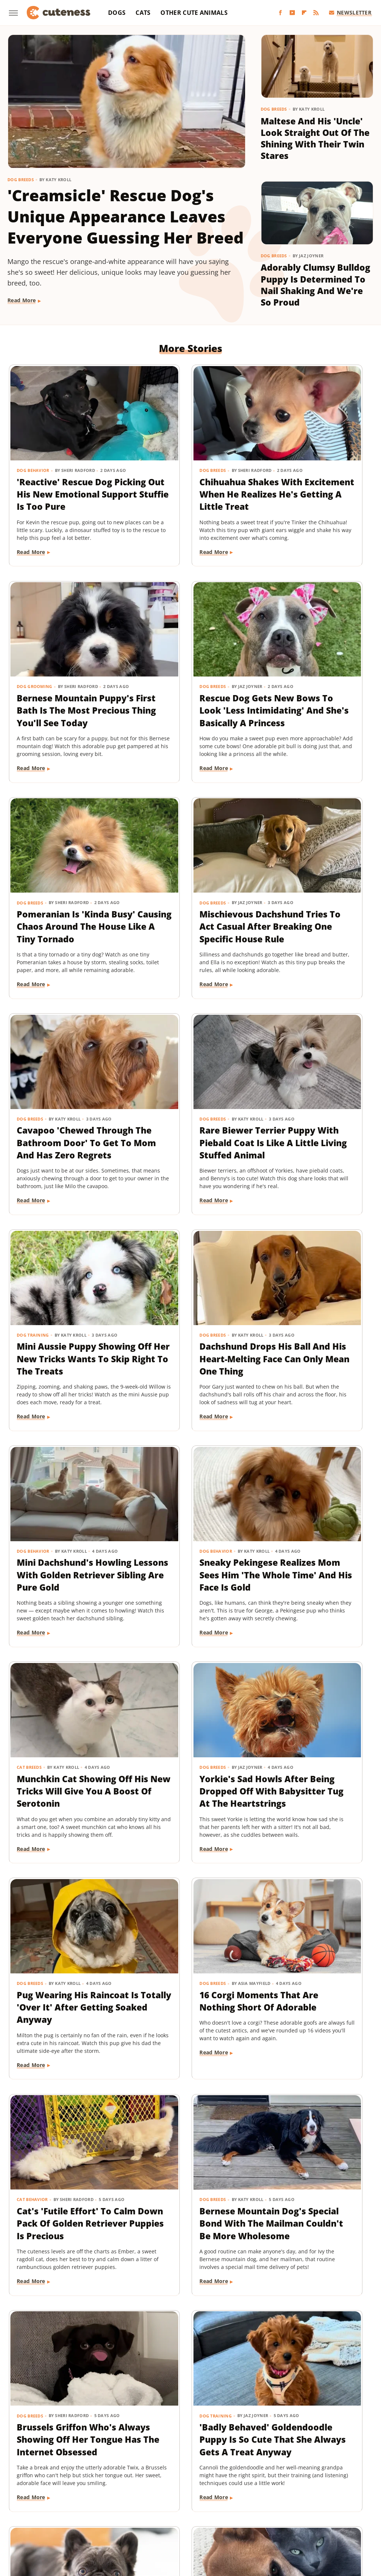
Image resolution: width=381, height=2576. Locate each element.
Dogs (117, 13)
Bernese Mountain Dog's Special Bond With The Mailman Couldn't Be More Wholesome (308, 1583)
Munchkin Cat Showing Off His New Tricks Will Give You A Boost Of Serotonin (64, 1353)
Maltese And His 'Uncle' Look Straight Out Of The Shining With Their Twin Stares (315, 139)
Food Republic (145, 2499)
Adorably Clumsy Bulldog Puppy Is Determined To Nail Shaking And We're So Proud (315, 287)
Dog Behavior (33, 440)
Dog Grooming (285, 440)
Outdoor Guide (231, 2510)
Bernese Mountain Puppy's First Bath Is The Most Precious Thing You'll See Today (311, 476)
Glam (220, 2499)
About (161, 2457)
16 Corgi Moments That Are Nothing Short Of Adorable (56, 1571)
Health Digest (275, 2499)
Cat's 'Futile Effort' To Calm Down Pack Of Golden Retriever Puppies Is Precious (189, 1577)
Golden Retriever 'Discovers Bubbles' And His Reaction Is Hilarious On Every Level (184, 2032)
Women (280, 2520)
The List (192, 2520)
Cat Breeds (29, 1324)
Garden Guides (188, 2499)
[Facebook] (280, 12)
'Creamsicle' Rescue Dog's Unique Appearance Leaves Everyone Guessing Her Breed (125, 216)
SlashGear (62, 2520)
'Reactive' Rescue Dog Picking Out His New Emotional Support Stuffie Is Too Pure (65, 470)
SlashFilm (335, 2510)
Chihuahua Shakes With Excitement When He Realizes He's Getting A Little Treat (186, 476)
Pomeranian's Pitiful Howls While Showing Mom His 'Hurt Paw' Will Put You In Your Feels (314, 2032)
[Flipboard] (304, 12)
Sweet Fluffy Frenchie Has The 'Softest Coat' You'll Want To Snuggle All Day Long (315, 1801)
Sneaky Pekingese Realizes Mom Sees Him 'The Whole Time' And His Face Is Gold (314, 1142)
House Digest (315, 2499)
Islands (43, 2510)
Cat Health (154, 2219)
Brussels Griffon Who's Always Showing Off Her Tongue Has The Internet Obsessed (57, 1808)
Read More (21, 300)
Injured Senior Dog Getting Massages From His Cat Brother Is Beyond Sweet (63, 2025)
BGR (28, 2499)
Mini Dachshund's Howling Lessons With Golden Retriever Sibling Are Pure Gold (190, 1142)
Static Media (151, 2470)
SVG (87, 2520)
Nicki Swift (192, 2510)
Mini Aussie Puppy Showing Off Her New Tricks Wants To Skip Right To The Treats (314, 918)
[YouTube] (292, 12)
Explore (87, 2499)
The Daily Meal (156, 2520)
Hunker (348, 2499)
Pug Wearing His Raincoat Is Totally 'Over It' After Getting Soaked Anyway (315, 1353)
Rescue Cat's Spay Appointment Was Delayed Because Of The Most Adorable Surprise (185, 2255)
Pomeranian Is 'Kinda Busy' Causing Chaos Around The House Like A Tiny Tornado (188, 694)
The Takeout (224, 2520)
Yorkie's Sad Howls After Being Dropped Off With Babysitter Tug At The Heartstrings (187, 1359)
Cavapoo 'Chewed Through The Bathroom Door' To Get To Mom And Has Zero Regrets (62, 924)
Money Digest (154, 2510)
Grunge (242, 2499)
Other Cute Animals (193, 13)
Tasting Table (115, 2520)
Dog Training (283, 888)
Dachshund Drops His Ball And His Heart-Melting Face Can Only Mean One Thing (65, 1142)
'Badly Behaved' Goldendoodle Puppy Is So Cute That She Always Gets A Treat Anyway (187, 1808)
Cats (143, 13)
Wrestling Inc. (313, 2520)
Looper (95, 2510)
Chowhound (55, 2499)
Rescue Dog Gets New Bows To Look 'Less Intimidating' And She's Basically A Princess (64, 700)
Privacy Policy (204, 2457)
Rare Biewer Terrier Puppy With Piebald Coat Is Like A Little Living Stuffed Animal (188, 918)
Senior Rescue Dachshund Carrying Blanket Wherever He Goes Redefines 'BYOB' (64, 2255)
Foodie (111, 2499)
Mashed (121, 2510)
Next (205, 2394)
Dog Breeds (20, 179)
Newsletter (350, 12)
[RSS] (316, 12)
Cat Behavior (157, 1548)
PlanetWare (271, 2510)
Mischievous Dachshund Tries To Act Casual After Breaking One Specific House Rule (314, 700)
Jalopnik (69, 2510)
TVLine (254, 2520)
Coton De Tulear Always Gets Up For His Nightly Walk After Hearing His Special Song (309, 2255)
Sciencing (304, 2510)
